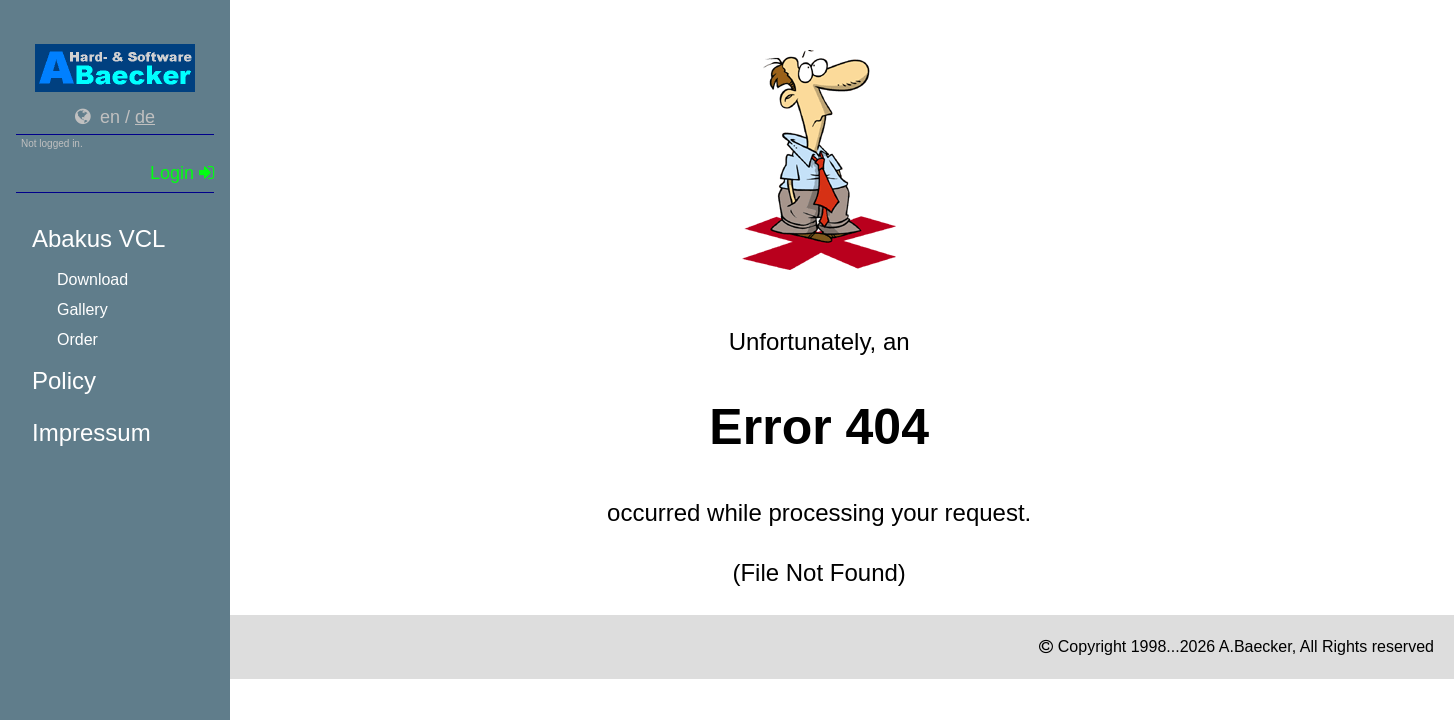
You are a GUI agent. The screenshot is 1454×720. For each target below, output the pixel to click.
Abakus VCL (98, 238)
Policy (64, 380)
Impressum (91, 432)
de (145, 117)
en (110, 117)
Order (77, 339)
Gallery (82, 309)
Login (182, 173)
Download (92, 279)
